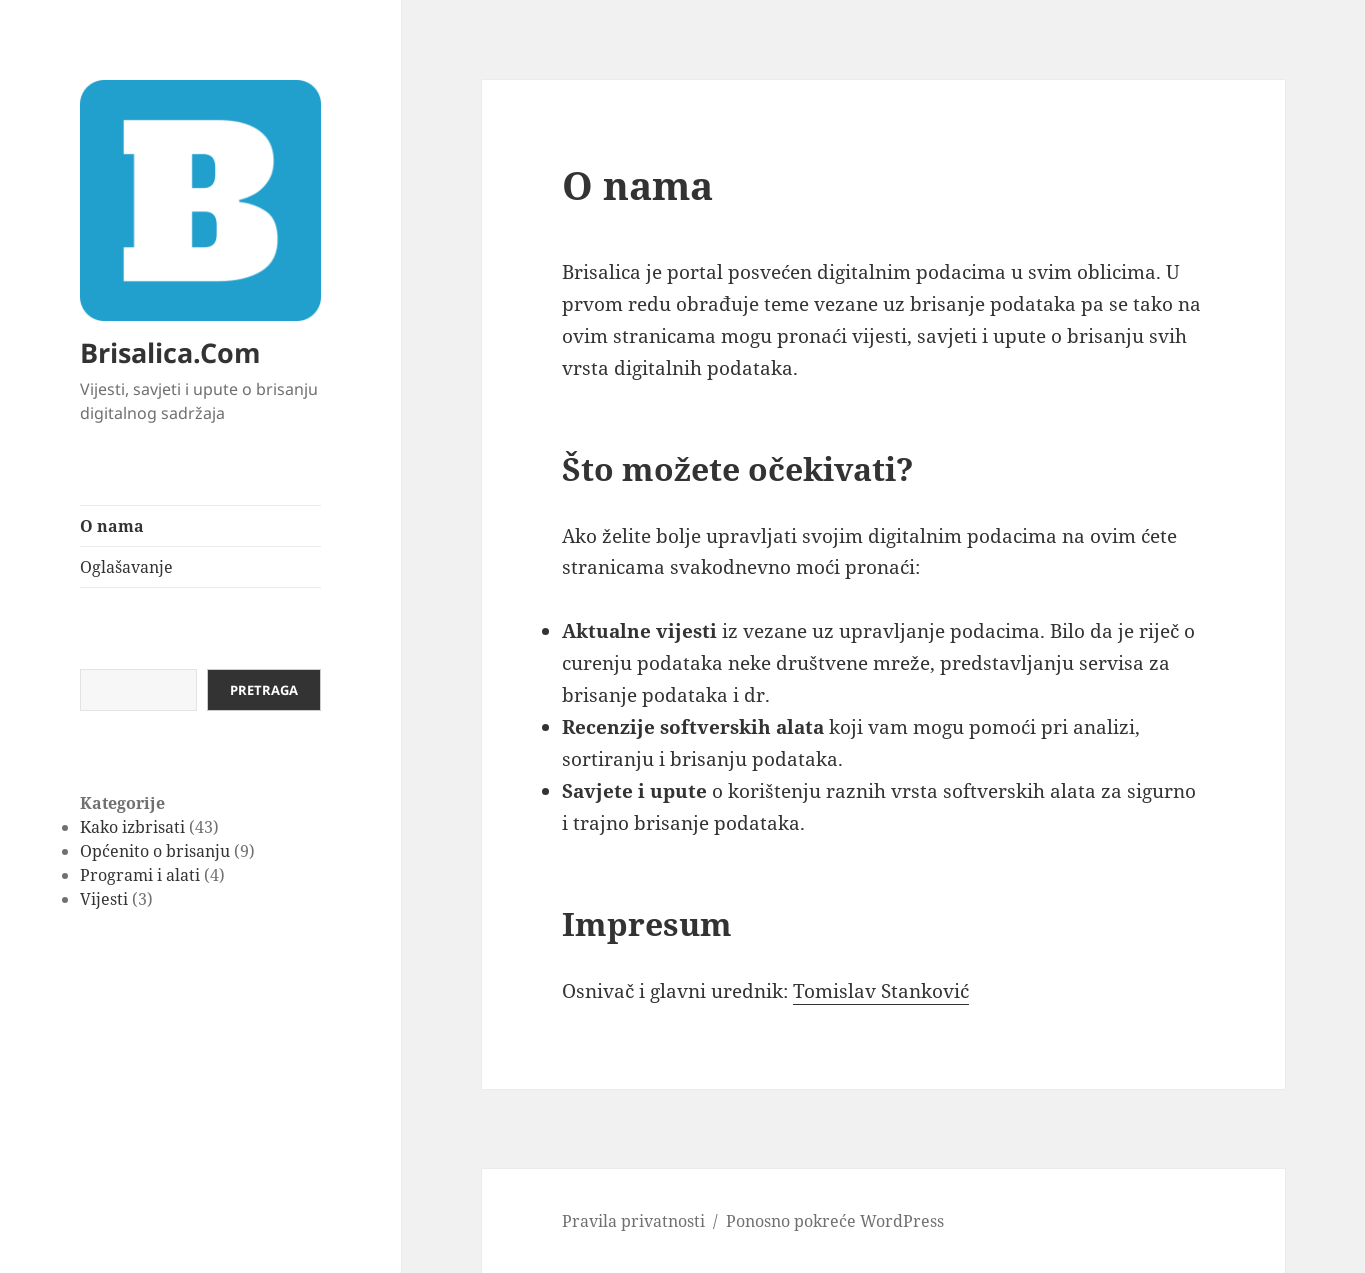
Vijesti (104, 899)
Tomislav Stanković (881, 991)
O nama (112, 526)
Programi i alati (140, 875)
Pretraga (264, 690)
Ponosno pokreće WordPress (835, 1221)
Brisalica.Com (170, 352)
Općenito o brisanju (155, 851)
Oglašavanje (126, 567)
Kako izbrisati (132, 827)
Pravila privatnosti (633, 1221)
